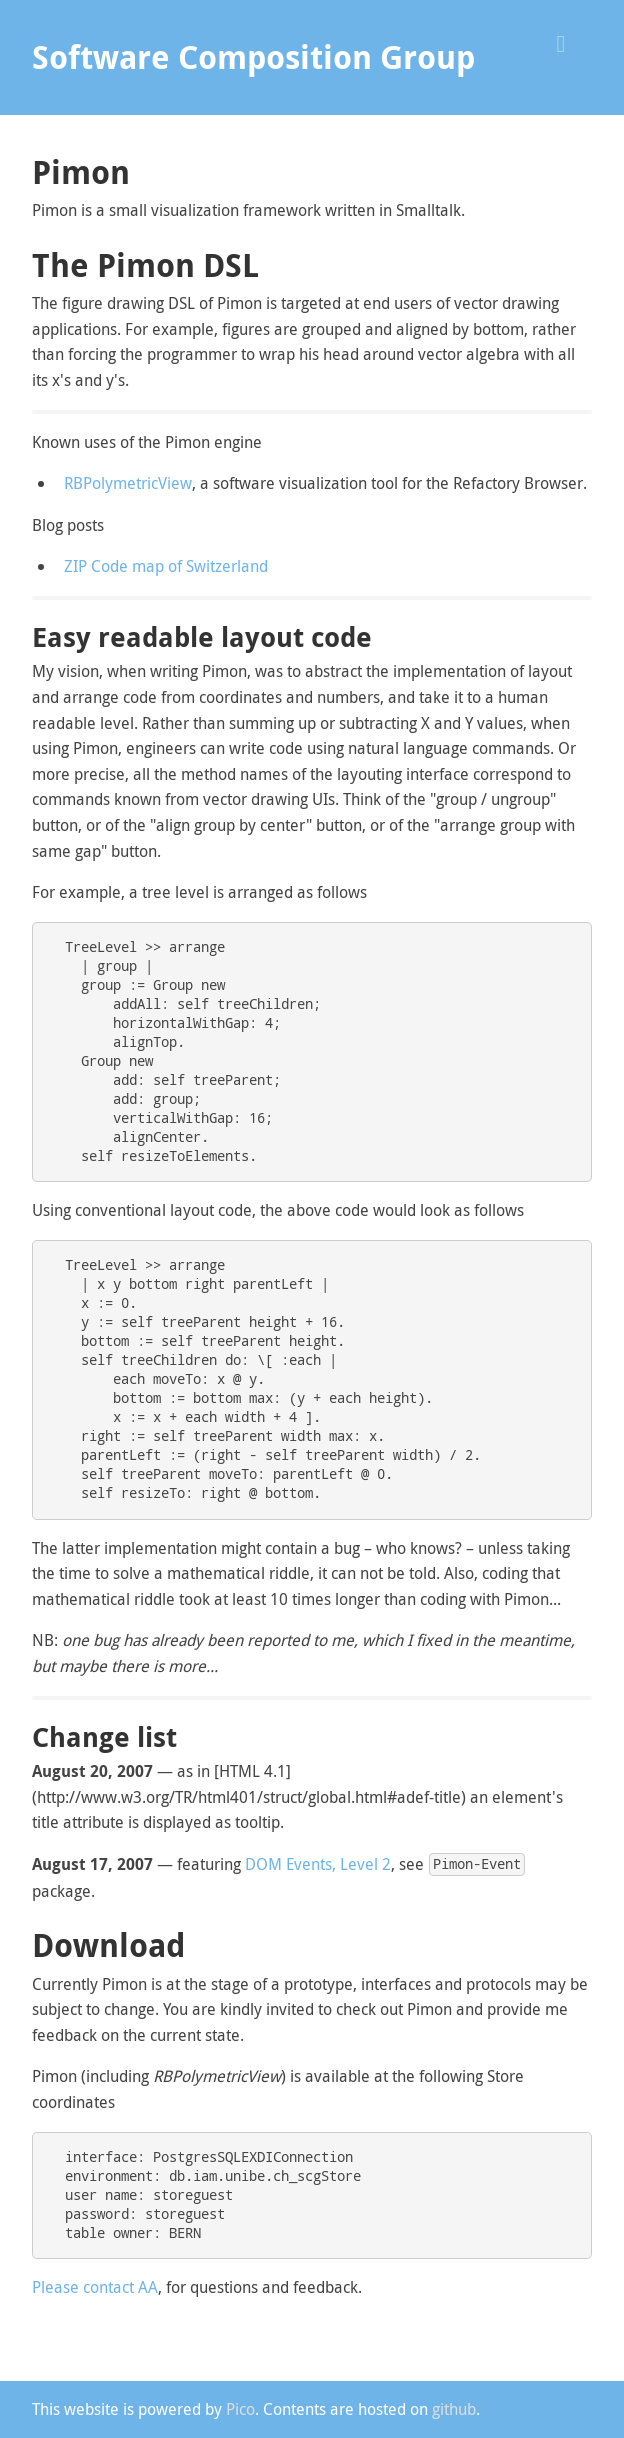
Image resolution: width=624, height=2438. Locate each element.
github (454, 2409)
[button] (568, 41)
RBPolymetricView (128, 483)
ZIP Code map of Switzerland (166, 566)
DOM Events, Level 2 (318, 1864)
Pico (240, 2409)
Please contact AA (95, 2287)
